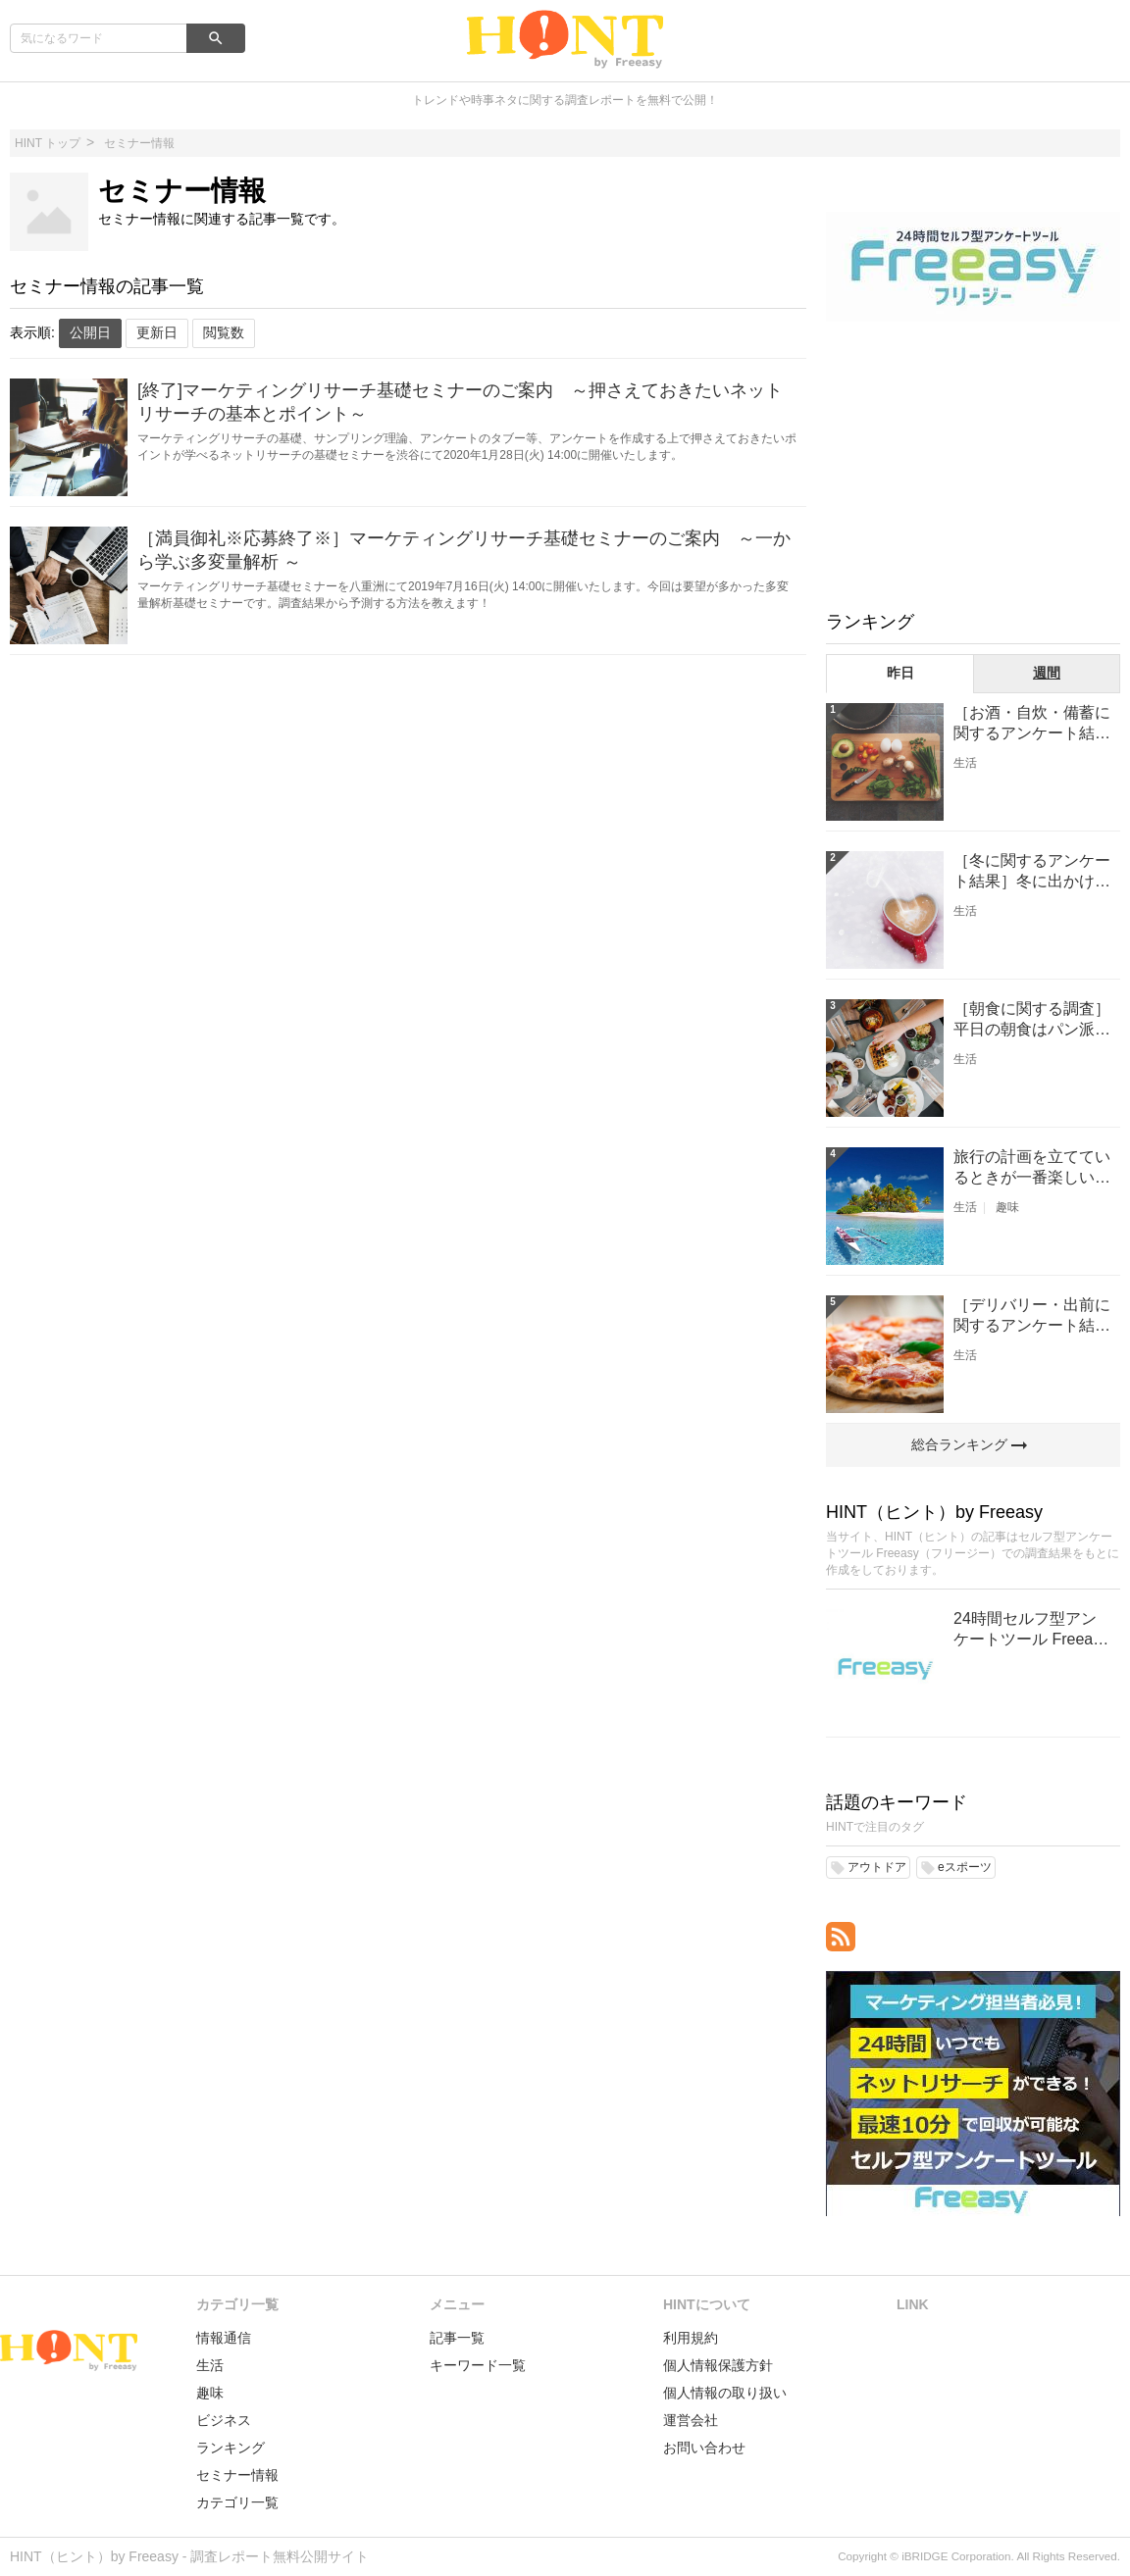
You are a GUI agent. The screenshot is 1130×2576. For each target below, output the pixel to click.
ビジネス (223, 2420)
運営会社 (690, 2420)
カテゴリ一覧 (237, 2502)
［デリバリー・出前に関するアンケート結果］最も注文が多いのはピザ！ (1031, 1316)
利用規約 (690, 2338)
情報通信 (223, 2338)
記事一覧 (457, 2338)
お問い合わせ (704, 2447)
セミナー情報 (237, 2475)
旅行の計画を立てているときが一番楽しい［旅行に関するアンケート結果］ (1031, 1168)
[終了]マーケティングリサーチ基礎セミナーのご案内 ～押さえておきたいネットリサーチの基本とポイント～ (460, 402)
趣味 (1007, 1207)
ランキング (230, 2447)
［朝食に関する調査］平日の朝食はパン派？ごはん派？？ (1031, 1020)
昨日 (900, 673)
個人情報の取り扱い (725, 2392)
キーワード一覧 (478, 2365)
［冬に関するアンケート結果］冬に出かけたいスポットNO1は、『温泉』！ (1031, 872)
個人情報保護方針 (718, 2365)
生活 (965, 763)
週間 (1046, 673)
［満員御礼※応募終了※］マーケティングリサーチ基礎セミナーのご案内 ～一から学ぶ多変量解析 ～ (464, 550)
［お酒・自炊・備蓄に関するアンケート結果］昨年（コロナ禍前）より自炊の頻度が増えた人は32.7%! (1031, 724)
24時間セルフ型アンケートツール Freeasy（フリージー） (1030, 1630)
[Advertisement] (973, 463)
